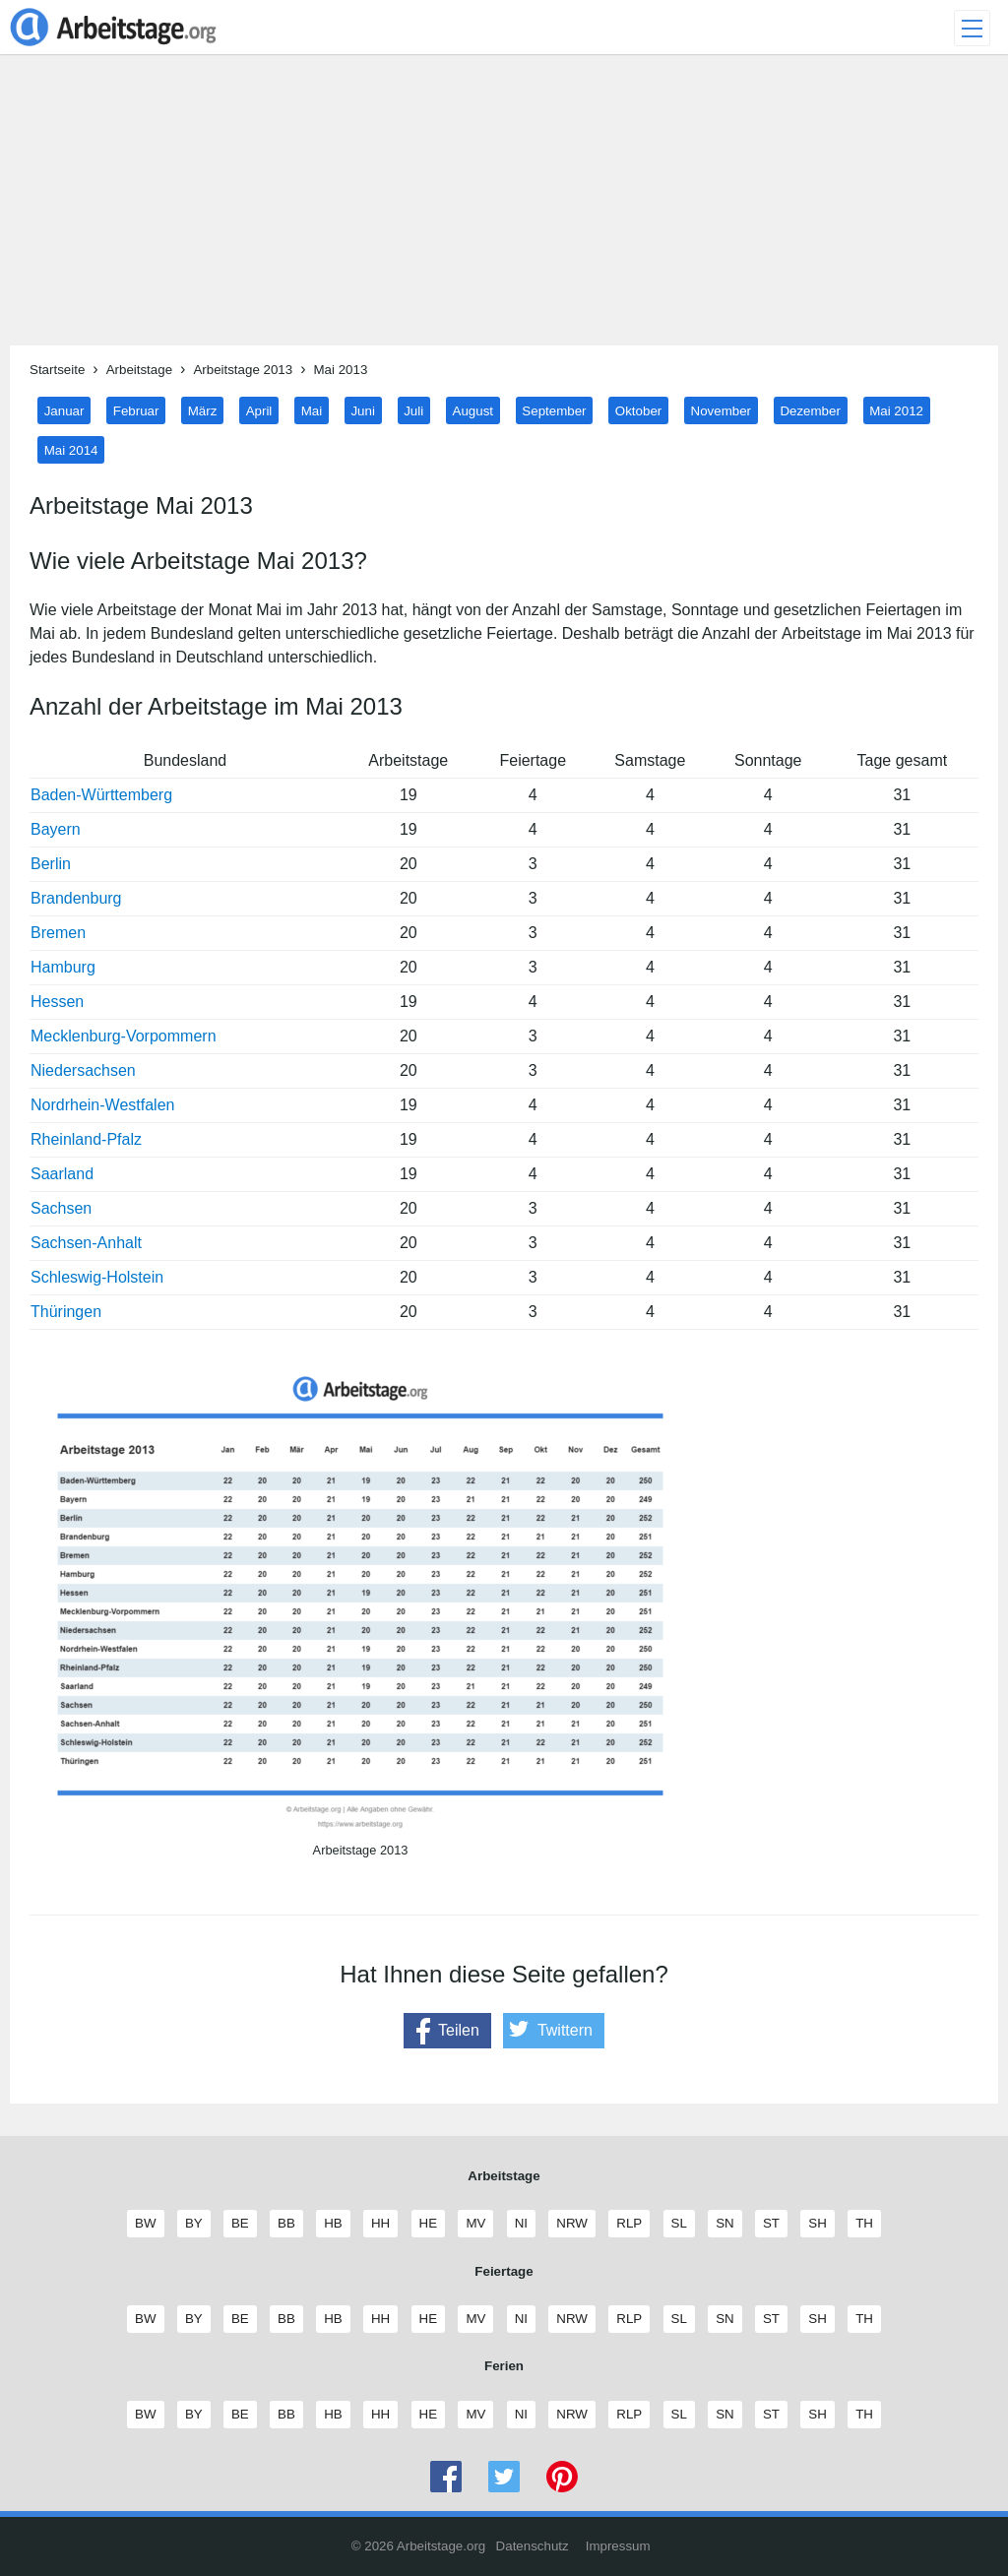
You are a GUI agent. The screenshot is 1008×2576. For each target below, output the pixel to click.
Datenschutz (532, 2546)
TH (863, 2223)
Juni (362, 410)
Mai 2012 (896, 410)
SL (678, 2223)
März (203, 410)
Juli (413, 410)
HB (333, 2223)
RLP (628, 2223)
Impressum (618, 2546)
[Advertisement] (504, 208)
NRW (571, 2223)
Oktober (638, 410)
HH (380, 2223)
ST (771, 2223)
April (259, 410)
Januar (64, 410)
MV (475, 2223)
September (554, 410)
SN (724, 2223)
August (473, 410)
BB (286, 2223)
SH (817, 2223)
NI (521, 2223)
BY (193, 2223)
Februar (136, 410)
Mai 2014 (71, 449)
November (721, 410)
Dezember (810, 410)
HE (428, 2223)
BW (145, 2223)
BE (239, 2223)
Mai (311, 410)
